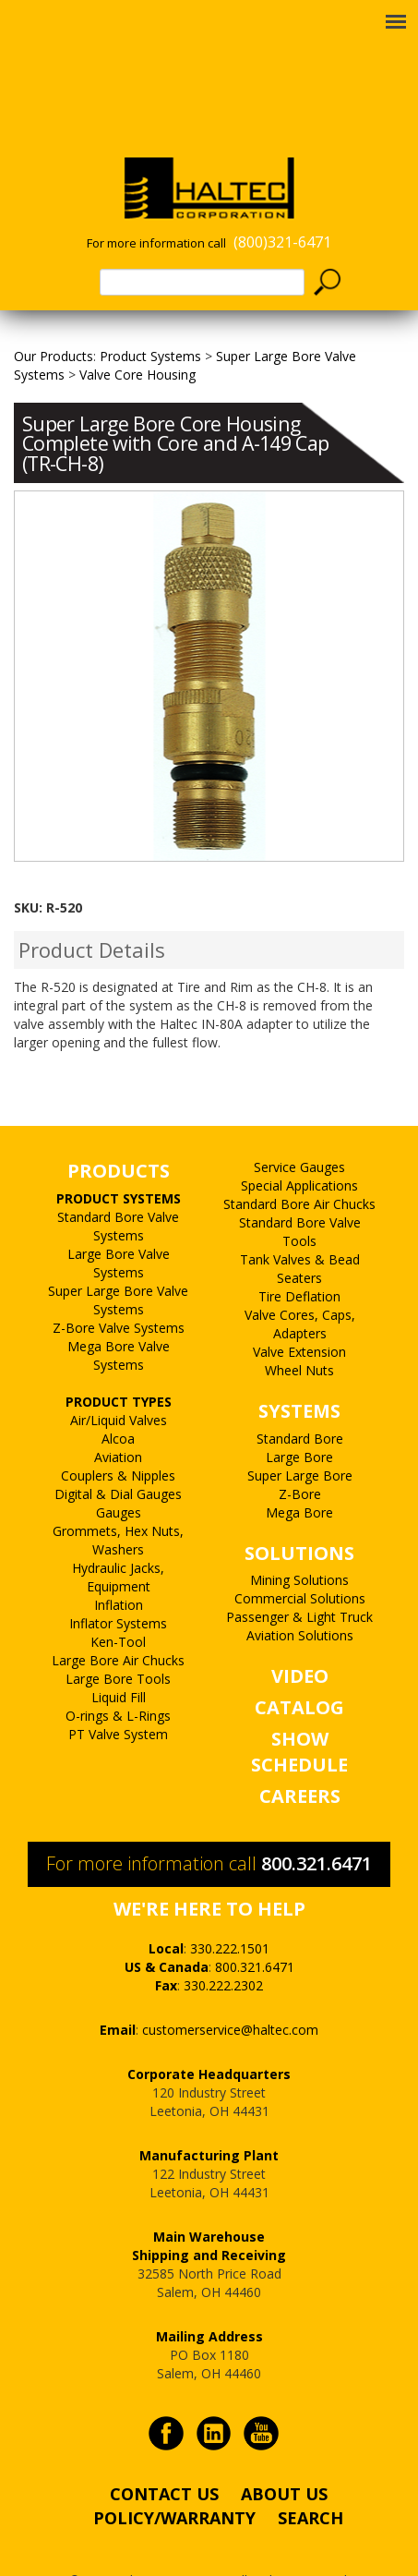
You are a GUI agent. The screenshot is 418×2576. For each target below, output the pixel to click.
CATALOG (299, 1669)
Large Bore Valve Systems (118, 1225)
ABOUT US (284, 2456)
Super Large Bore (299, 1437)
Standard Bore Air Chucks (299, 1166)
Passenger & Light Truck (299, 1579)
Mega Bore (299, 1474)
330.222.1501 (229, 1910)
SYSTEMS (299, 1373)
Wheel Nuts (299, 1332)
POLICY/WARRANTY (174, 2480)
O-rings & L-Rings (118, 1678)
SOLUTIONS (299, 1515)
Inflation (118, 1567)
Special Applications (299, 1147)
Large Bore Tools (118, 1641)
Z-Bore (300, 1456)
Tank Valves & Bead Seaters (300, 1231)
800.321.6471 (316, 1825)
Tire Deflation (299, 1258)
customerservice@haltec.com (230, 1992)
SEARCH (310, 2480)
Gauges (118, 1474)
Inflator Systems (118, 1585)
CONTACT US (164, 2456)
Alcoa (118, 1400)
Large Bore (299, 1419)
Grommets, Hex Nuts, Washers (118, 1502)
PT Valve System (118, 1696)
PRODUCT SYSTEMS (118, 1160)
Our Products (53, 318)
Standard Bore (300, 1400)
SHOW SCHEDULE (299, 1714)
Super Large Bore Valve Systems (118, 1262)
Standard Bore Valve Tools (300, 1194)
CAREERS (299, 1758)
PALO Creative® (231, 2561)
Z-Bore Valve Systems (119, 1290)
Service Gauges (299, 1129)
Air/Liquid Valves (118, 1382)
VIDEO (299, 1638)
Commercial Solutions (299, 1560)
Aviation (118, 1419)
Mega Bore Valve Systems (118, 1318)
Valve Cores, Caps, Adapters (300, 1286)
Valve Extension (299, 1314)
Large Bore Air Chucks (118, 1622)
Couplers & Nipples (118, 1437)
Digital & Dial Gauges (118, 1456)
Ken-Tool (118, 1604)
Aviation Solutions (299, 1597)
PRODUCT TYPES (119, 1364)
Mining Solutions (299, 1542)
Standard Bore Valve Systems (118, 1188)
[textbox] (202, 244)
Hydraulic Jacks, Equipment (118, 1539)
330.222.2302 (223, 1947)
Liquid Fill (118, 1659)
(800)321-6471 (282, 204)
